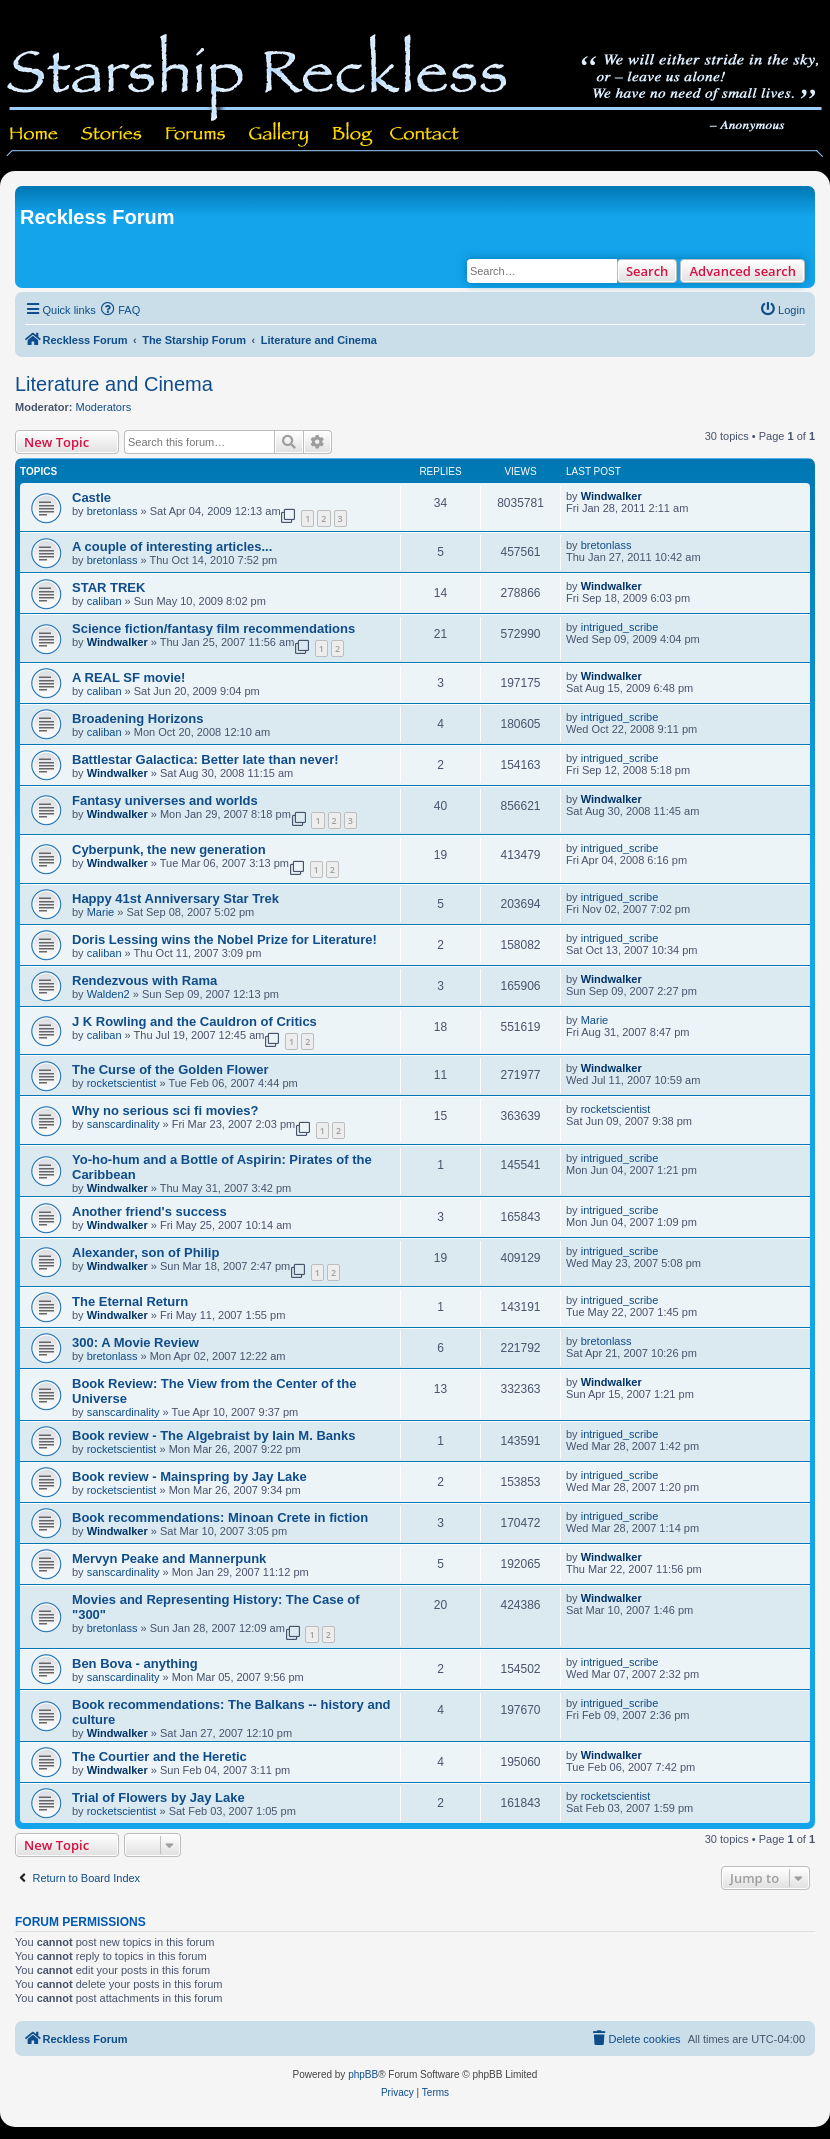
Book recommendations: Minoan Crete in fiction (220, 1517)
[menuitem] (121, 310)
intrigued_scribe (620, 627)
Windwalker (611, 496)
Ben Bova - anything (135, 1663)
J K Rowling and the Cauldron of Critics (194, 1021)
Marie (101, 912)
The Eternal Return (130, 1301)
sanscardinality (123, 1124)
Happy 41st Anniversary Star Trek (175, 898)
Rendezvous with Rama (144, 980)
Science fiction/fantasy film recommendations (213, 628)
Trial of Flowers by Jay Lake (158, 1797)
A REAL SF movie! (128, 677)
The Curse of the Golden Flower (170, 1069)
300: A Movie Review (135, 1342)
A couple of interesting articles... (172, 546)
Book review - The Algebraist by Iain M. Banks (213, 1435)
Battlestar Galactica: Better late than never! (205, 759)
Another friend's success (149, 1211)
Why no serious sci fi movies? (165, 1110)
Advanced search (742, 271)
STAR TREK (108, 587)
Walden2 (108, 994)
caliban (104, 601)
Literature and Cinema (114, 384)
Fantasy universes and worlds (165, 800)
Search (647, 271)
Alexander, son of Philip (145, 1252)
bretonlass (112, 511)
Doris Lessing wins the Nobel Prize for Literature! (224, 939)
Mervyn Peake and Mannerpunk (169, 1558)
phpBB (363, 2074)
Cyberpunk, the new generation (169, 849)
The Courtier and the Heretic (159, 1756)
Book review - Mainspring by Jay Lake (189, 1476)
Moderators (104, 407)
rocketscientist (122, 1083)
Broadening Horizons (137, 718)
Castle (91, 497)
